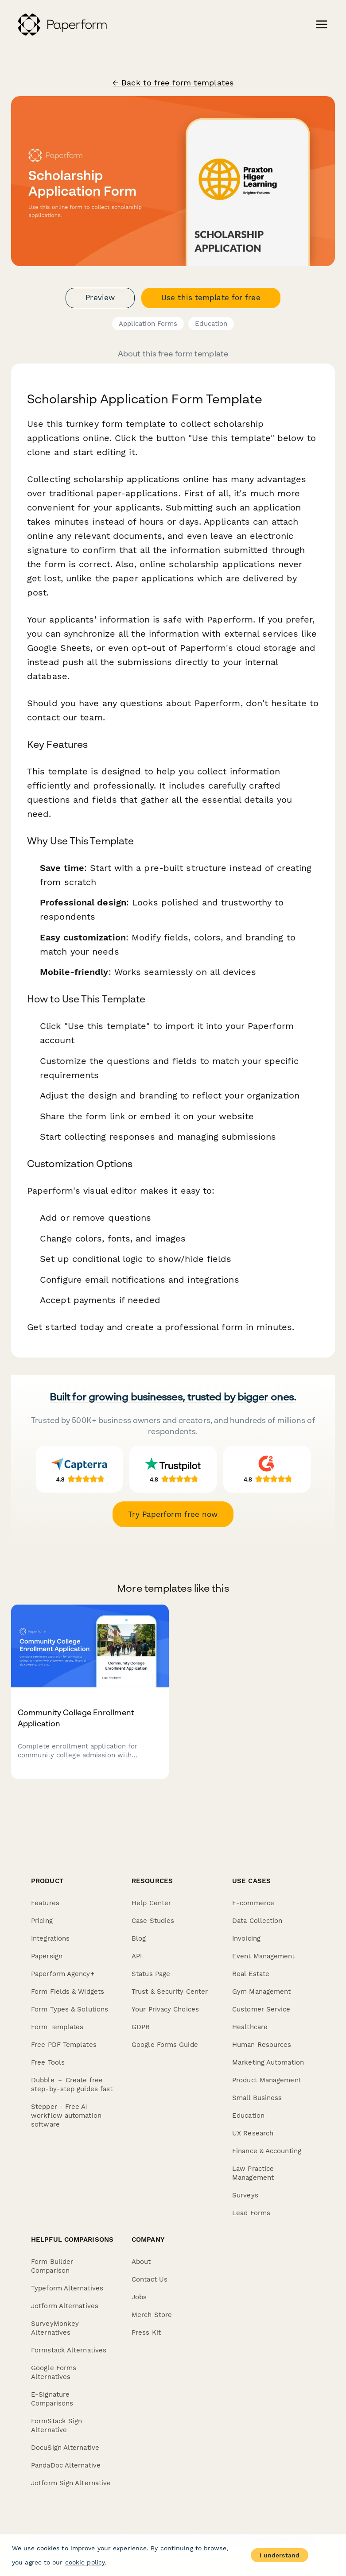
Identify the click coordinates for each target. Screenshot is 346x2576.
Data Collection (257, 1921)
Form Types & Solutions (69, 2009)
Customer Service (261, 2009)
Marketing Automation (268, 2062)
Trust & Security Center (170, 1992)
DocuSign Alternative (65, 2448)
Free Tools (48, 2062)
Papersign (46, 1956)
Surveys (245, 2195)
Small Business (257, 2098)
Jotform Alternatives (64, 2306)
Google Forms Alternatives (53, 2372)
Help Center (151, 1903)
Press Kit (146, 2332)
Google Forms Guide (165, 2045)
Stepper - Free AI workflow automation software (66, 2115)
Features (45, 1903)
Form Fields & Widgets (67, 1992)
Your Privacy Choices (165, 2009)
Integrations (50, 1938)
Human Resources (262, 2045)
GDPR (141, 2027)
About (141, 2262)
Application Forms (148, 324)
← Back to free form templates (173, 82)
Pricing (42, 1921)
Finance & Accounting (266, 2151)
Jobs (139, 2297)
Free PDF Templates (64, 2045)
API (137, 1956)
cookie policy (85, 2562)
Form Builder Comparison (52, 2266)
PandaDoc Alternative (66, 2465)
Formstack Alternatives (68, 2350)
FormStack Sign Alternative (56, 2425)
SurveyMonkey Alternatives (55, 2328)
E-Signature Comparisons (52, 2398)
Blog (139, 1938)
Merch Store (152, 2315)
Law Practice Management (253, 2173)
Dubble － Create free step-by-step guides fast (72, 2084)
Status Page (151, 1974)
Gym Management (261, 1992)
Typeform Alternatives (67, 2288)
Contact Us (149, 2279)
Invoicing (246, 1938)
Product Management (266, 2080)
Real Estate (250, 1974)
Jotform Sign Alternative (71, 2483)
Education (211, 324)
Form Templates (57, 2027)
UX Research (252, 2133)
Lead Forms (251, 2213)
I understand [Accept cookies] (279, 2555)
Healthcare (250, 2027)
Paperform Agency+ (62, 1974)
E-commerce (253, 1903)
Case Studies (153, 1921)
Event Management (263, 1956)
